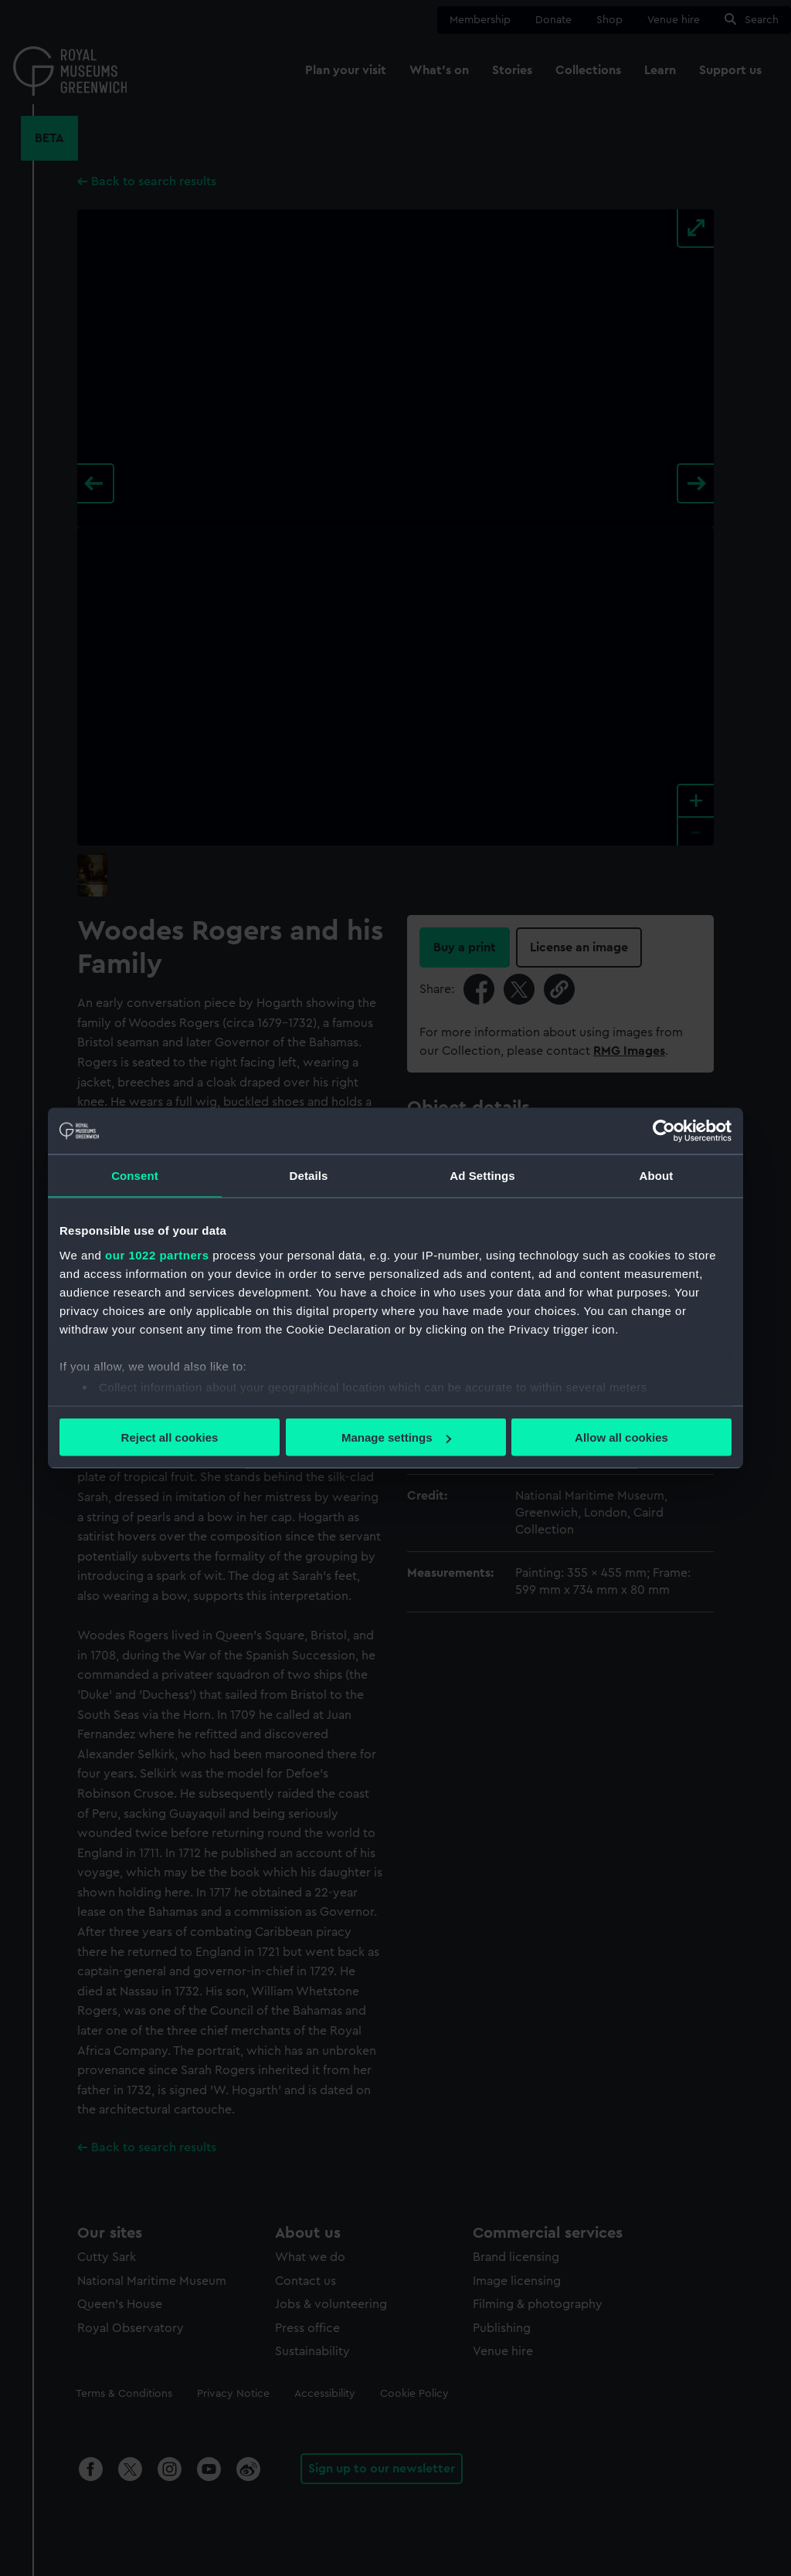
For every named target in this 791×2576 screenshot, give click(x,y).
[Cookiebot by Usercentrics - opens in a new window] (664, 1131)
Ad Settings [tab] (482, 1175)
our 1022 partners (157, 1254)
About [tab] (657, 1175)
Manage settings (396, 1437)
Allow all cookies (621, 1437)
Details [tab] (309, 1175)
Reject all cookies (170, 1437)
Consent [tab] (134, 1175)
